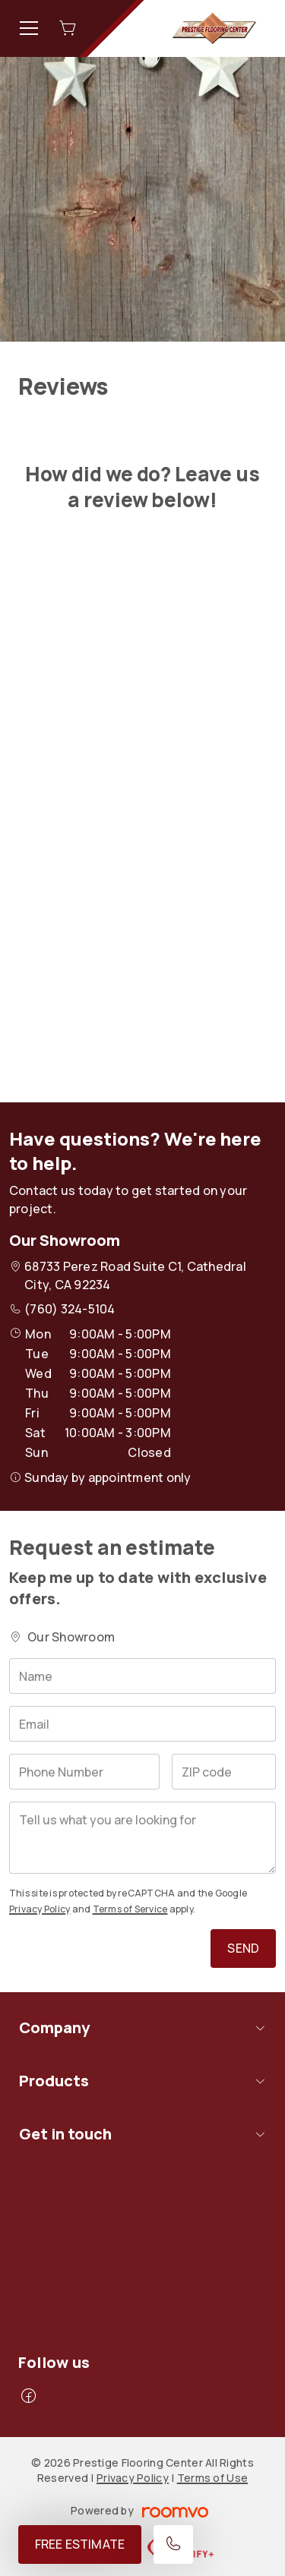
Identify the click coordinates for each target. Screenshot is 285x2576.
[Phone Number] (84, 1771)
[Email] (142, 1724)
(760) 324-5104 (69, 1309)
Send (243, 1948)
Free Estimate (80, 2544)
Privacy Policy (39, 1909)
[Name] (142, 1676)
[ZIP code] (224, 1771)
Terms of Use (212, 2477)
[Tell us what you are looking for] (142, 1838)
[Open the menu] (29, 28)
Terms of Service (130, 1909)
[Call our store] (173, 2544)
